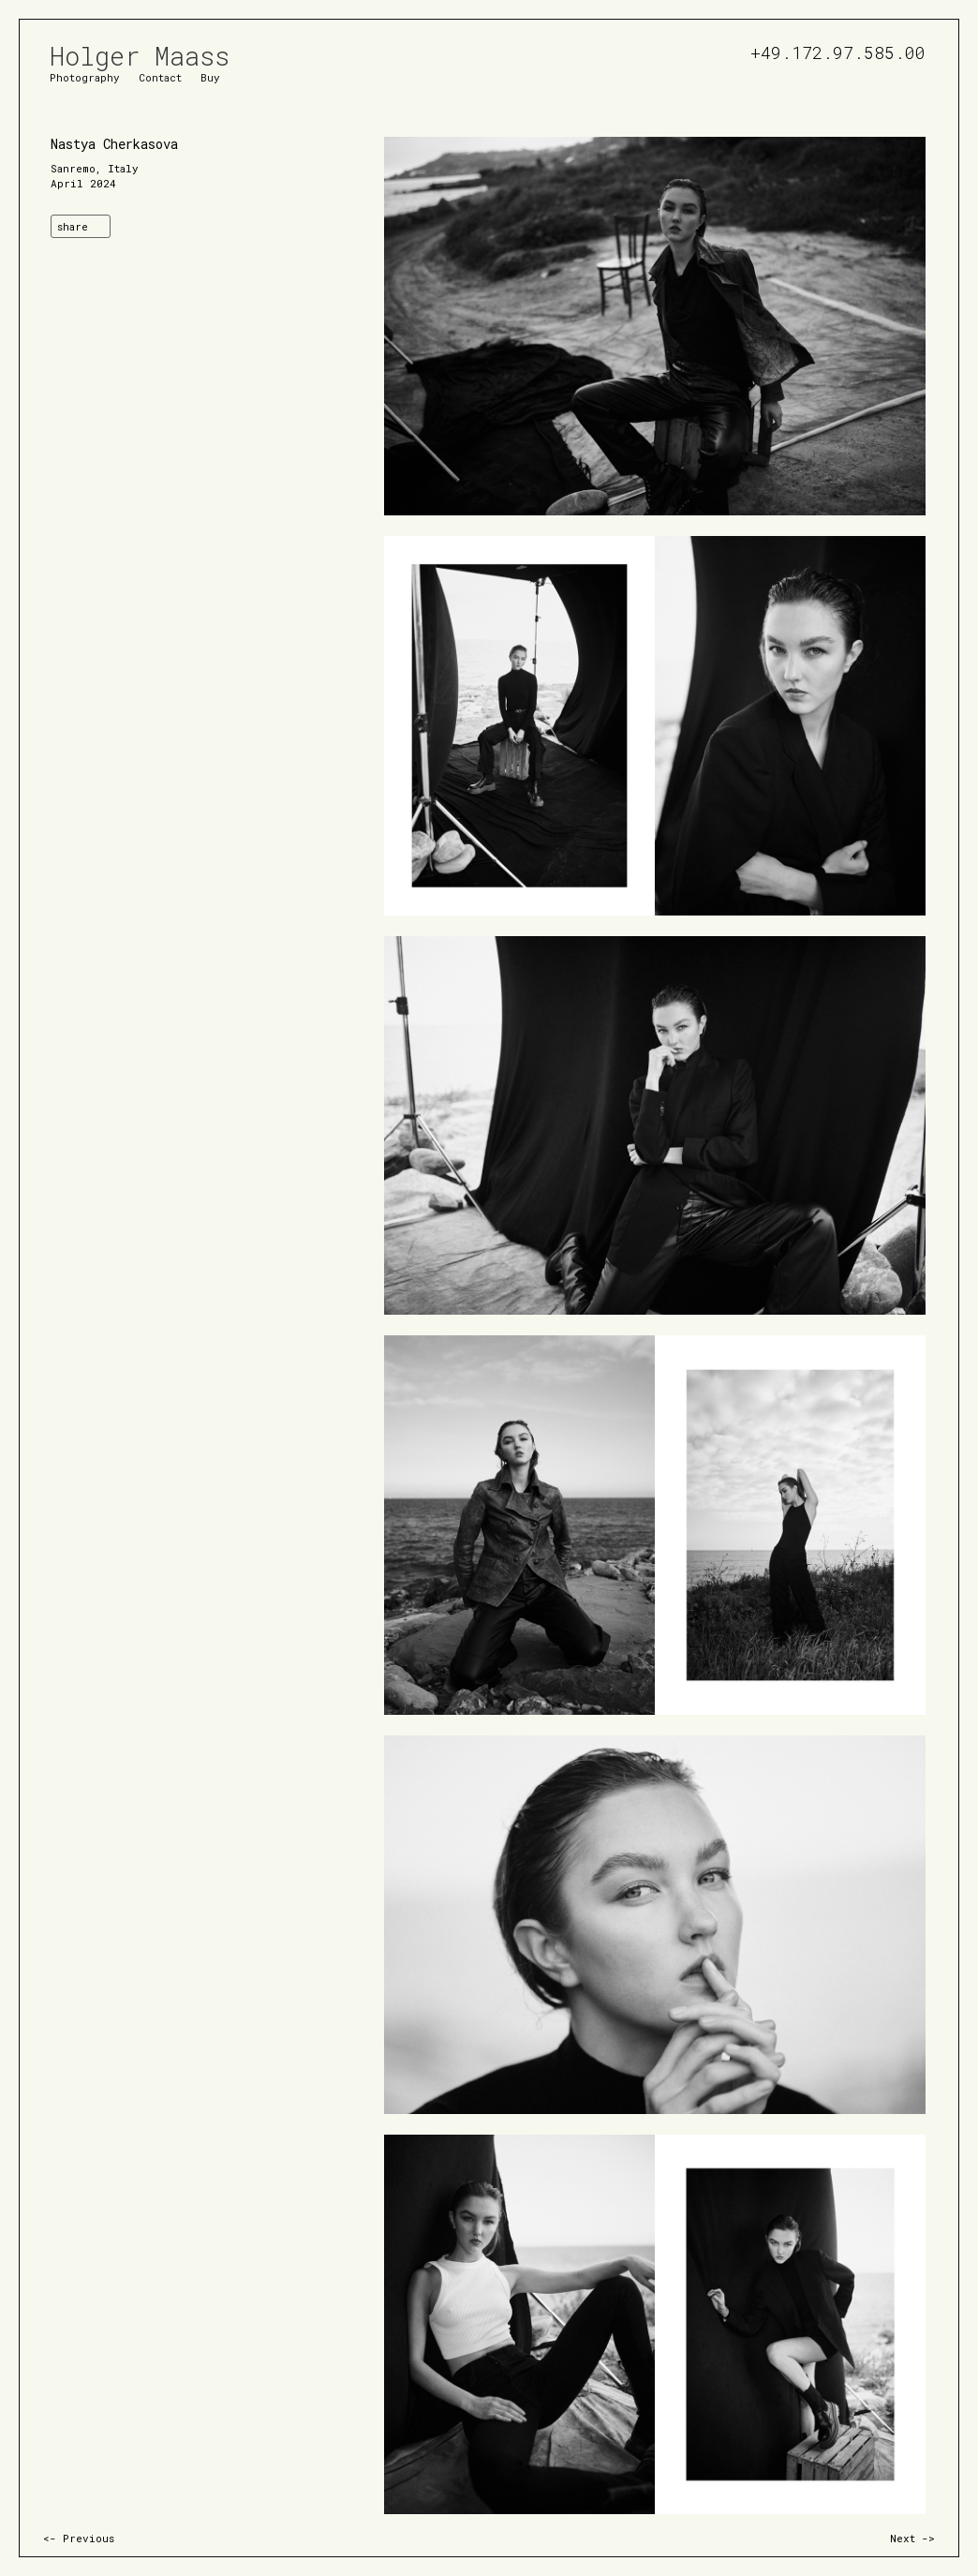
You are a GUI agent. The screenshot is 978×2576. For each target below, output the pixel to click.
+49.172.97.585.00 (838, 50)
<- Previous (78, 2538)
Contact (160, 76)
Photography (85, 76)
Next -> (912, 2538)
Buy (210, 76)
